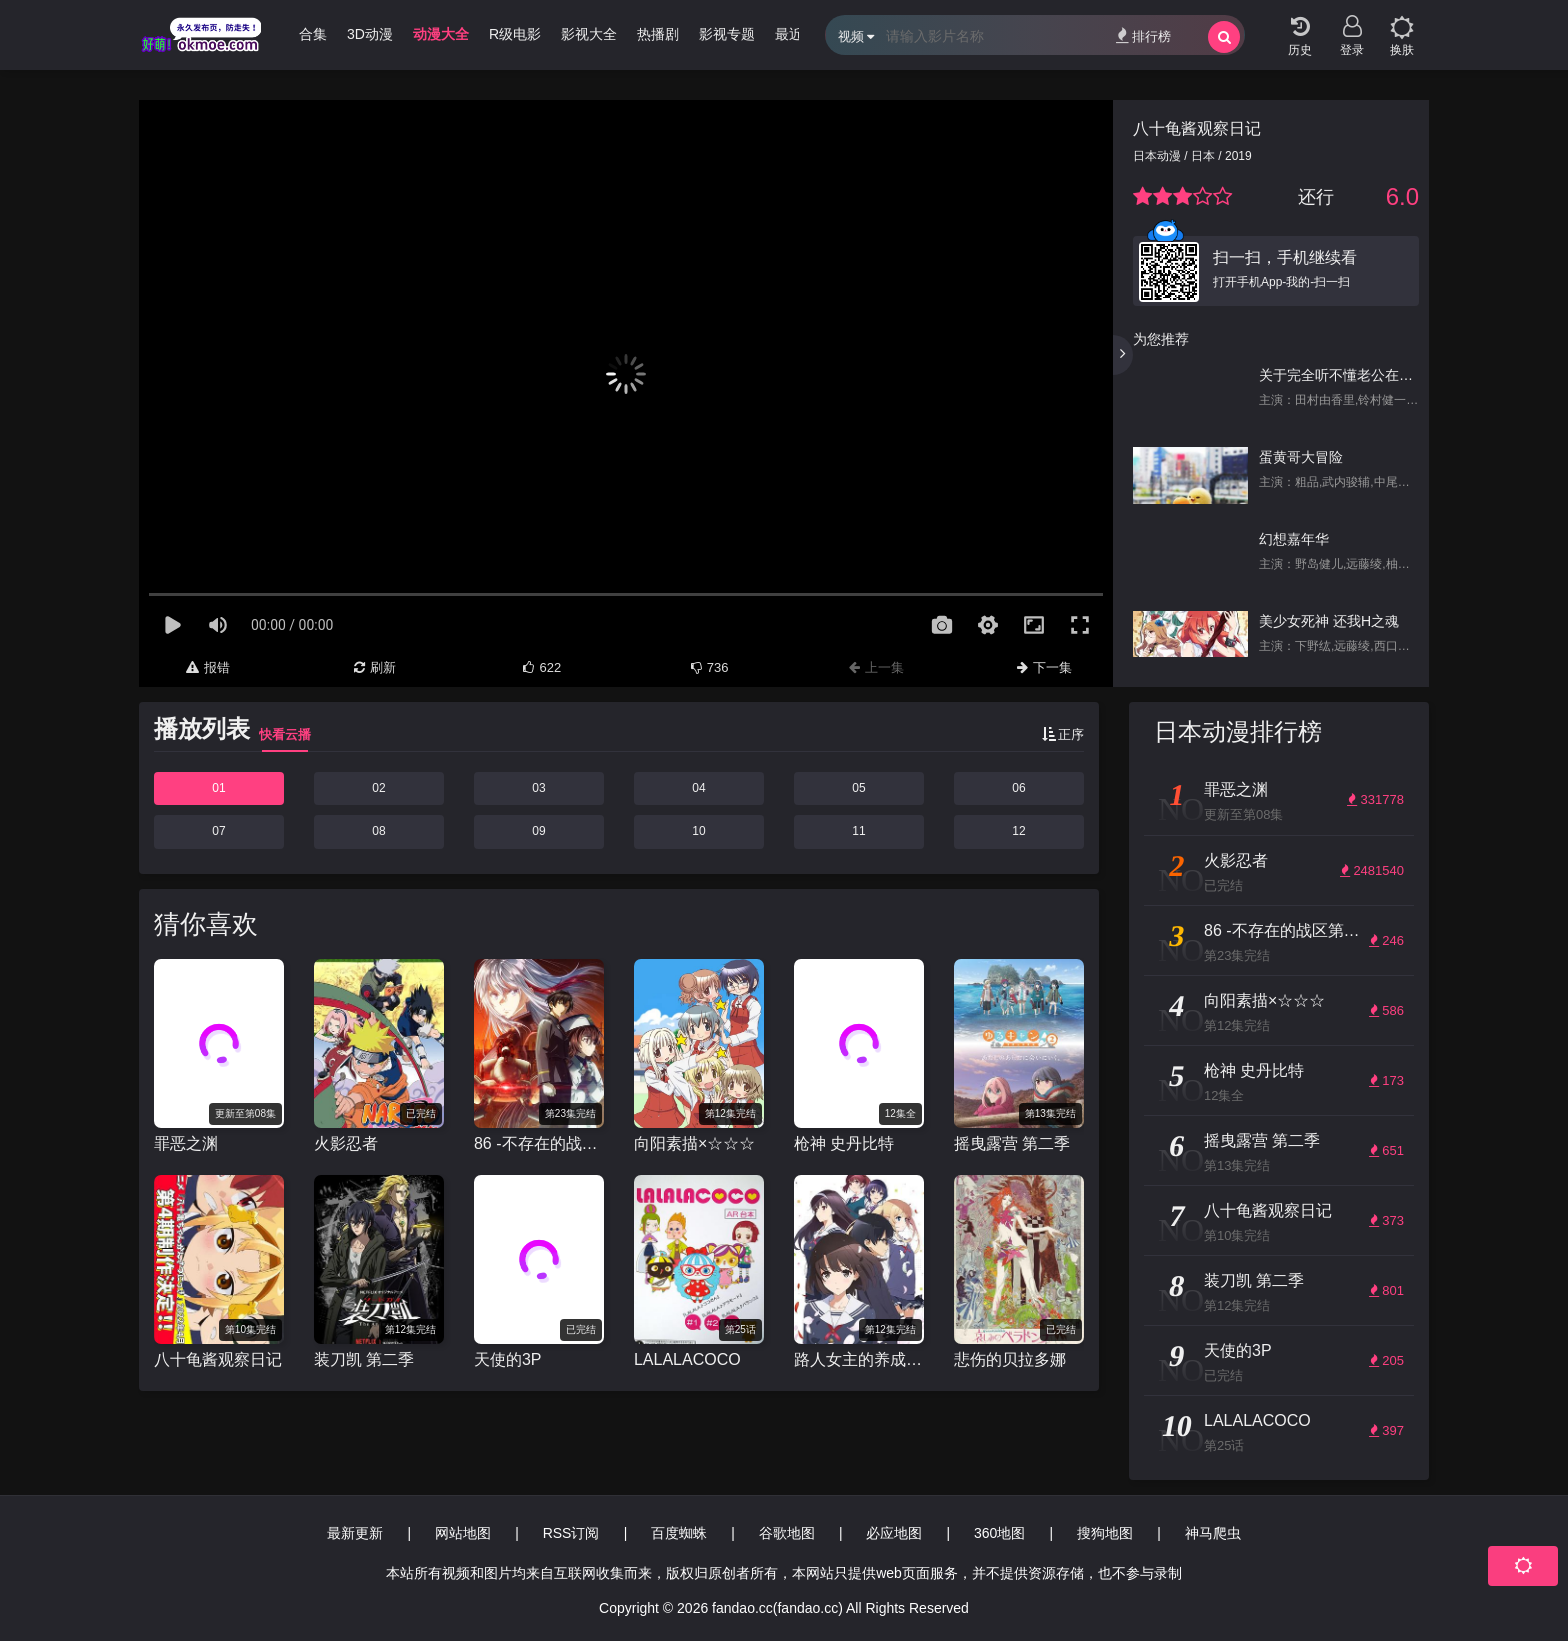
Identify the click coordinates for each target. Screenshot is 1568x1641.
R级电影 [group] (515, 34)
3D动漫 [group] (370, 34)
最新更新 (355, 1533)
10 (698, 831)
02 (378, 788)
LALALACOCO (687, 1359)
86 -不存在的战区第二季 (539, 1143)
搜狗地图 (1105, 1533)
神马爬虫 (1213, 1533)
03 (538, 788)
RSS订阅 (571, 1533)
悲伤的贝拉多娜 (1010, 1359)
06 (1018, 788)
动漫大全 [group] (441, 34)
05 (858, 788)
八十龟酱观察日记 (1197, 128)
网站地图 (463, 1533)
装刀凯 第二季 (364, 1359)
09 (538, 831)
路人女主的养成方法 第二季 (859, 1359)
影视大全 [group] (589, 34)
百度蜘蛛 (679, 1533)
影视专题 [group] (727, 34)
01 (218, 788)
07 (218, 831)
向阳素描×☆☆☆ (694, 1143)
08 (378, 831)
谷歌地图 (787, 1533)
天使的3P (508, 1359)
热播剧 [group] (658, 34)
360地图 (999, 1533)
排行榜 (1143, 35)
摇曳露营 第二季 (1012, 1143)
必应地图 (894, 1533)
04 (698, 788)
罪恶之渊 (186, 1143)
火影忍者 (346, 1143)
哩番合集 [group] (299, 34)
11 (858, 831)
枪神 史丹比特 (844, 1143)
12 (1018, 831)
